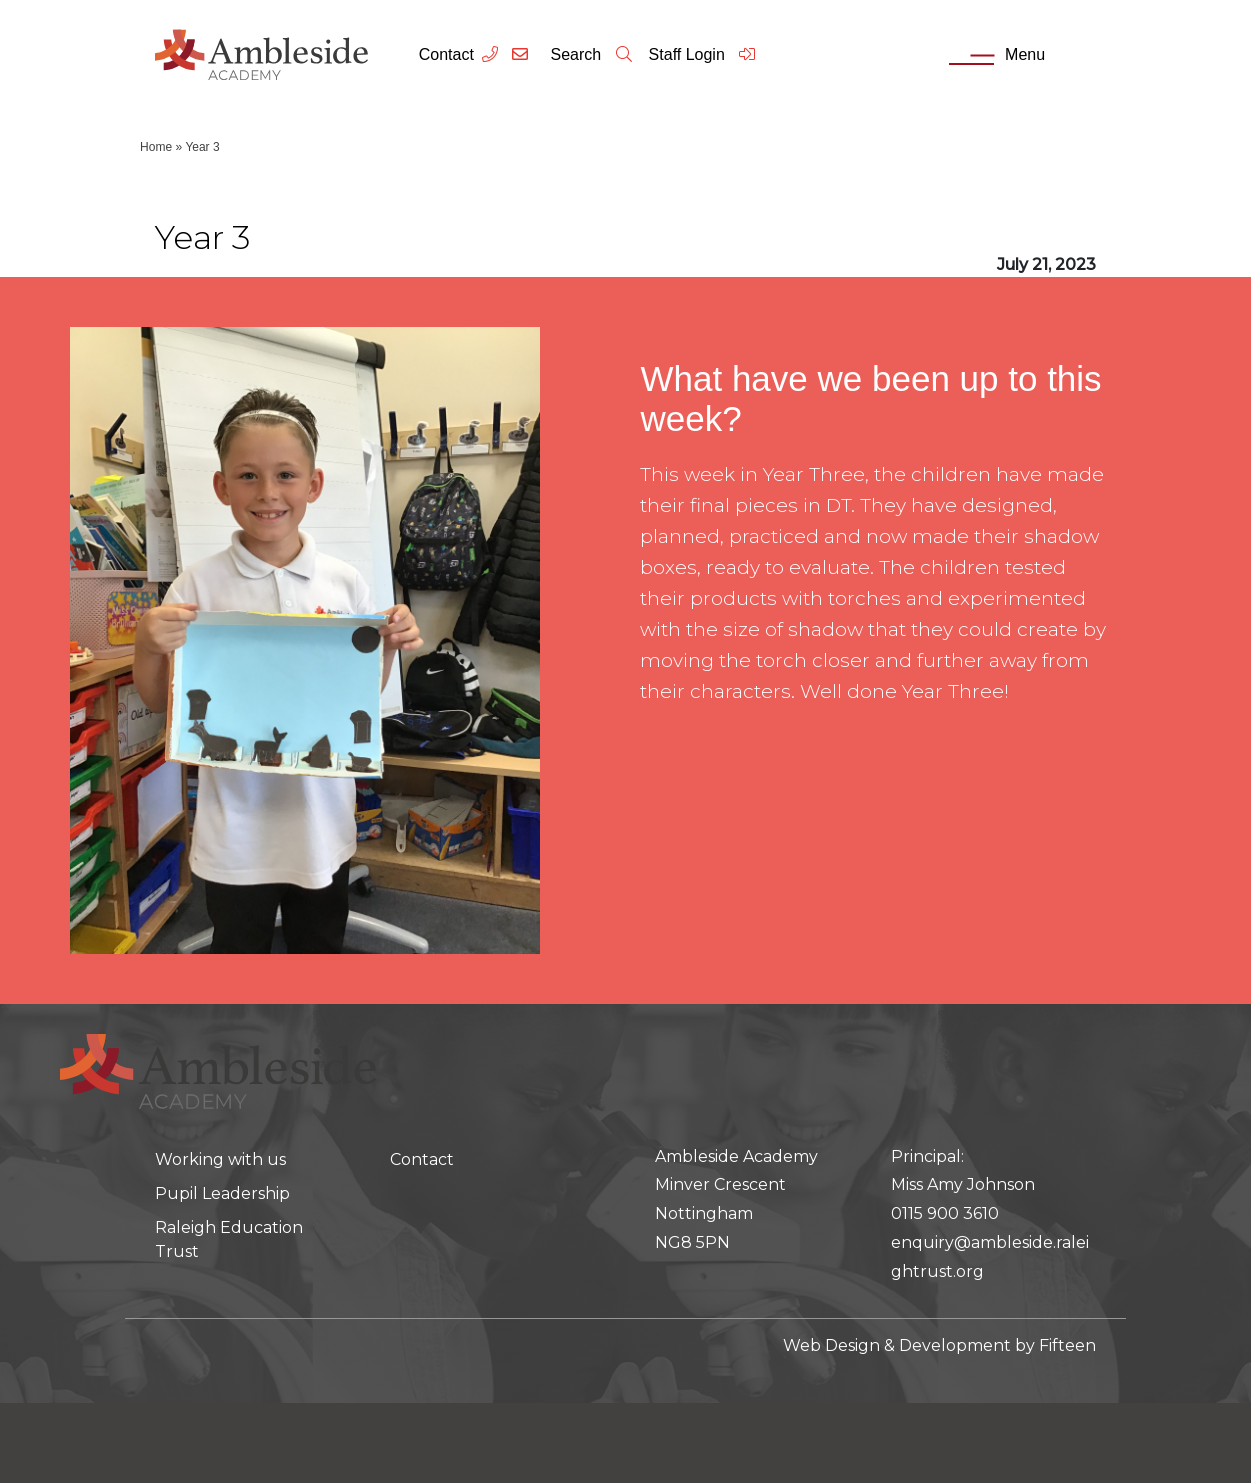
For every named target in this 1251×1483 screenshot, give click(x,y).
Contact (446, 54)
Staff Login (703, 54)
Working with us (220, 1159)
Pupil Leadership (222, 1193)
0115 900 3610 (945, 1213)
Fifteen (1067, 1345)
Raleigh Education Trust (229, 1239)
